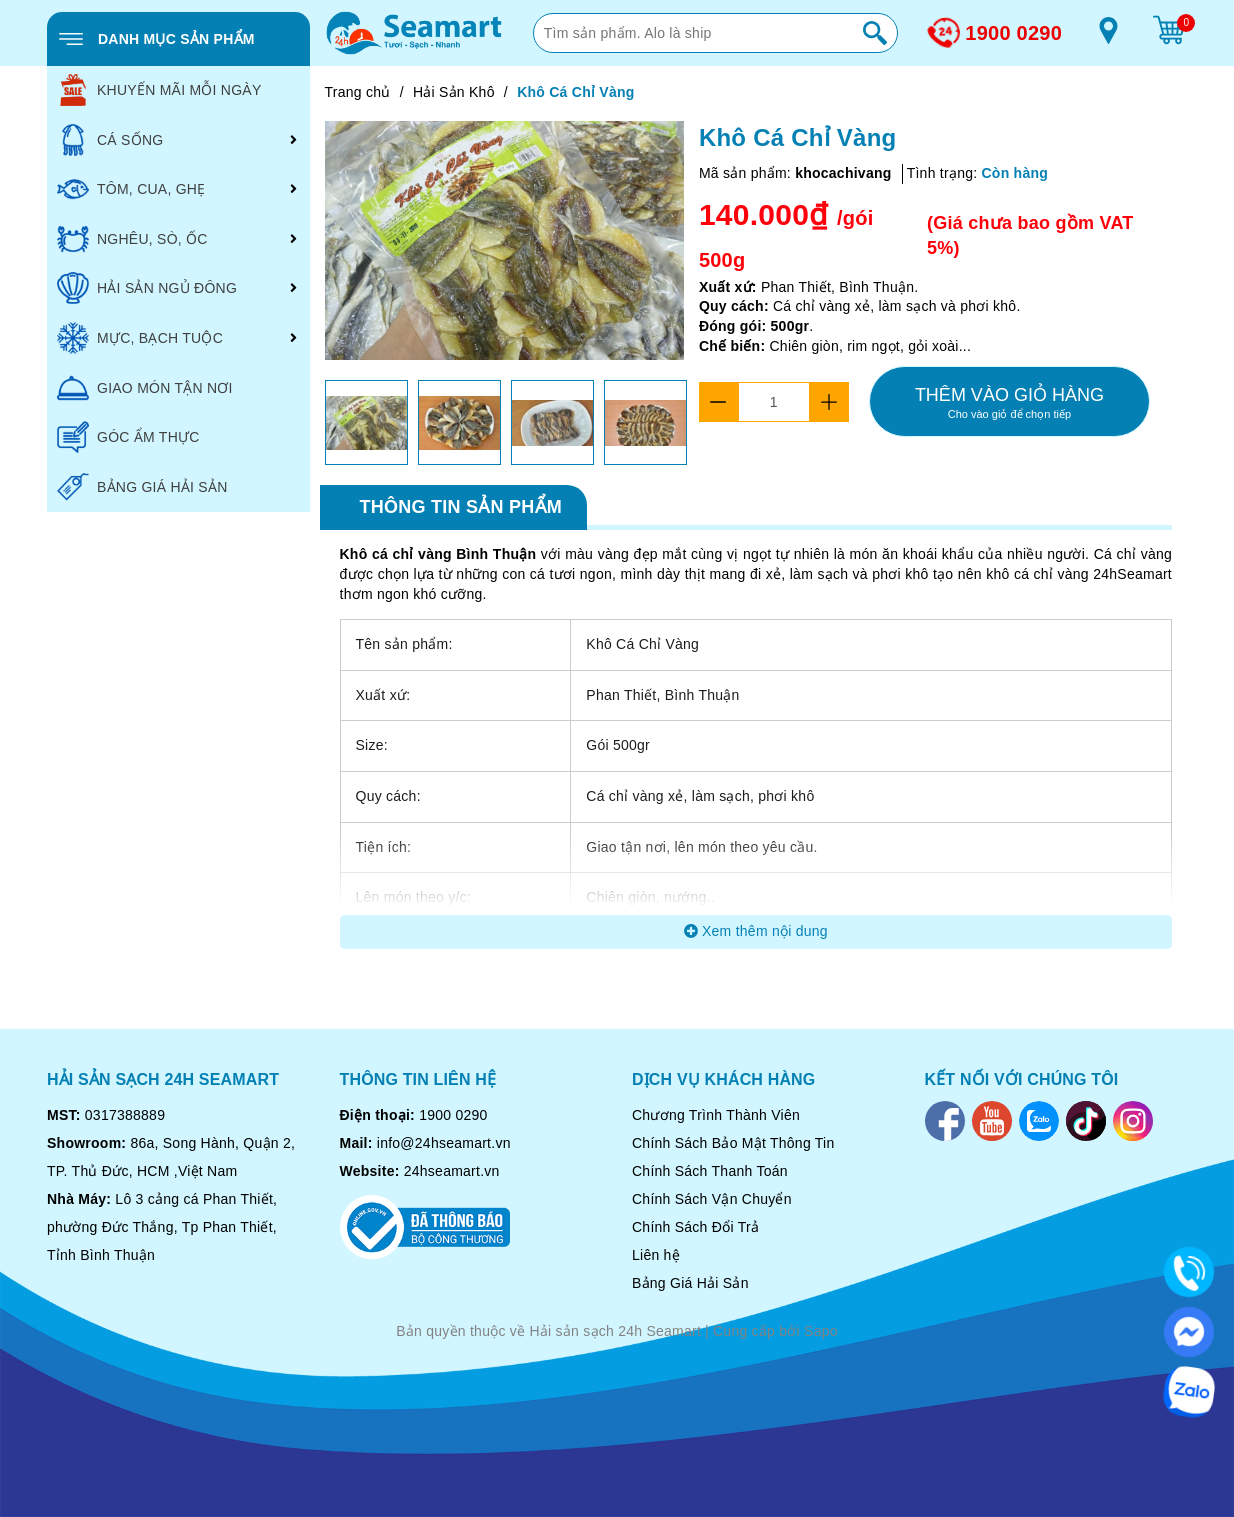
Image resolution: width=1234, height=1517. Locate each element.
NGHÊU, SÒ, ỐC (132, 239)
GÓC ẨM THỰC (128, 437)
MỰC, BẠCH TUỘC (140, 338)
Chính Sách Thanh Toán (710, 1171)
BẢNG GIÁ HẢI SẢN (142, 487)
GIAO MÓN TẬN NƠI (145, 388)
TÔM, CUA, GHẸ (131, 189)
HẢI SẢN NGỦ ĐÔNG (147, 288)
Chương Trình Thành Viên (716, 1115)
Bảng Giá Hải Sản (690, 1283)
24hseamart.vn (452, 1171)
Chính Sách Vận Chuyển (712, 1199)
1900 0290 (1013, 33)
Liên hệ (656, 1255)
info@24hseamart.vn (444, 1143)
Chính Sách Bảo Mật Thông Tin (733, 1143)
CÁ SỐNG (110, 140)
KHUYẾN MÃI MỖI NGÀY (159, 90)
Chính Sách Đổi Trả (695, 1227)
